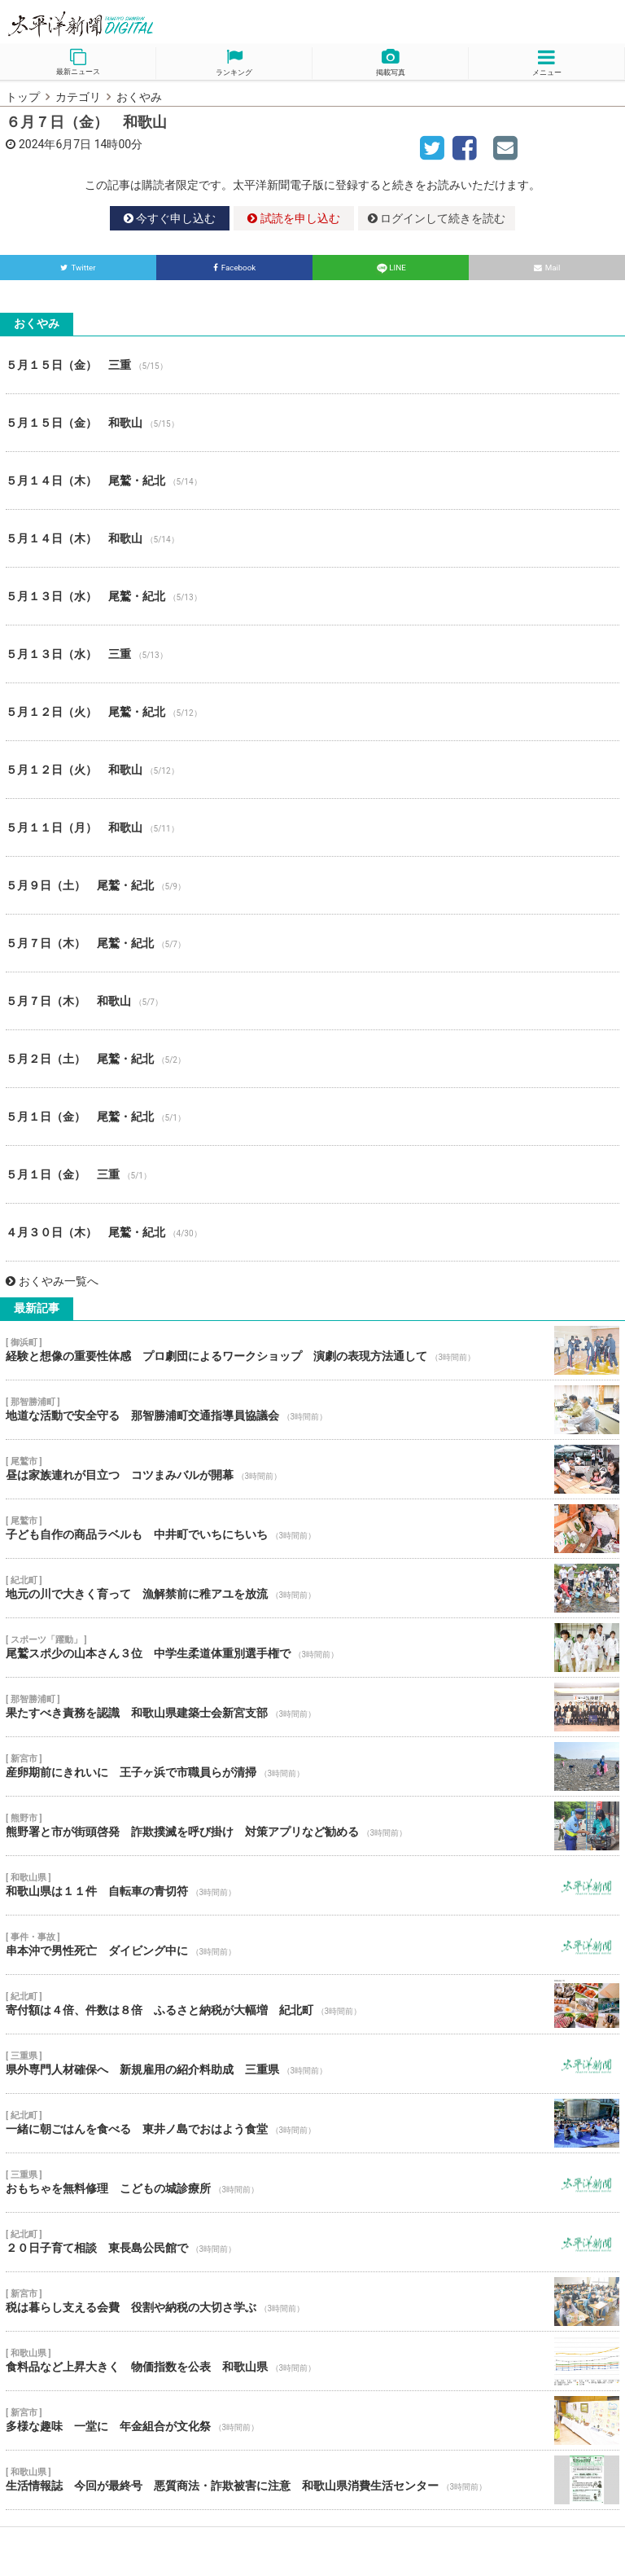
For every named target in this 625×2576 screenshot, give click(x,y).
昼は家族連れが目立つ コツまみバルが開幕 (312, 1469)
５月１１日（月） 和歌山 (312, 827)
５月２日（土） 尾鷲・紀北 (312, 1058)
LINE (390, 267)
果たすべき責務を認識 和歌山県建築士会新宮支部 (312, 1707)
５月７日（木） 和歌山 (312, 1000)
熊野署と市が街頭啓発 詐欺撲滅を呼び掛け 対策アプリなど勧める (312, 1826)
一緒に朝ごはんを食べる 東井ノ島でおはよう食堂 (312, 2123)
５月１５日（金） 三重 (312, 364)
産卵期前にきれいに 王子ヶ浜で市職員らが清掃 (312, 1766)
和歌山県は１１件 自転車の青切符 (312, 1885)
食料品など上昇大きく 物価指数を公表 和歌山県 (312, 2361)
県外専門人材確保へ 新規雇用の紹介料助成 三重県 (312, 2063)
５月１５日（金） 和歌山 (312, 422)
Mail (547, 267)
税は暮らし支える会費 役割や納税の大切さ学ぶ (312, 2301)
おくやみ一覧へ (52, 1281)
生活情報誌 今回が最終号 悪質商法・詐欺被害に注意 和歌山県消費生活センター (312, 2480)
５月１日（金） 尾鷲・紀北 (312, 1116)
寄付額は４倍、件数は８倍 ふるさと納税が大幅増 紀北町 (312, 2004)
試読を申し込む (293, 218)
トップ (23, 96)
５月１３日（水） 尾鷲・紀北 (312, 596)
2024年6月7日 (55, 144)
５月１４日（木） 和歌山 (312, 538)
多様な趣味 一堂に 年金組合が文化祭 (312, 2420)
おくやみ (139, 96)
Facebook (234, 267)
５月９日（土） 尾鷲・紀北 (312, 885)
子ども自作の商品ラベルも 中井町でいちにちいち (312, 1528)
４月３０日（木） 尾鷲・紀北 (312, 1232)
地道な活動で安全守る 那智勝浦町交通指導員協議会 (312, 1409)
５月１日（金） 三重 (312, 1174)
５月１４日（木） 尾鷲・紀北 (312, 480)
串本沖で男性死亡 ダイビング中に (312, 1945)
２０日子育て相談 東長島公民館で (312, 2242)
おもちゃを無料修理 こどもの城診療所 (312, 2182)
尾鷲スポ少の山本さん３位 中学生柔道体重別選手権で (312, 1647)
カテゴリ (78, 96)
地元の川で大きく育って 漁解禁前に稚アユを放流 (312, 1588)
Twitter (77, 267)
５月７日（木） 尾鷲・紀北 (312, 943)
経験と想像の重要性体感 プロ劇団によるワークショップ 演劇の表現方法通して (312, 1350)
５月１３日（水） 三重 (312, 653)
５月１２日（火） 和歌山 (312, 769)
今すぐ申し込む (170, 218)
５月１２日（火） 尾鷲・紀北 (312, 711)
